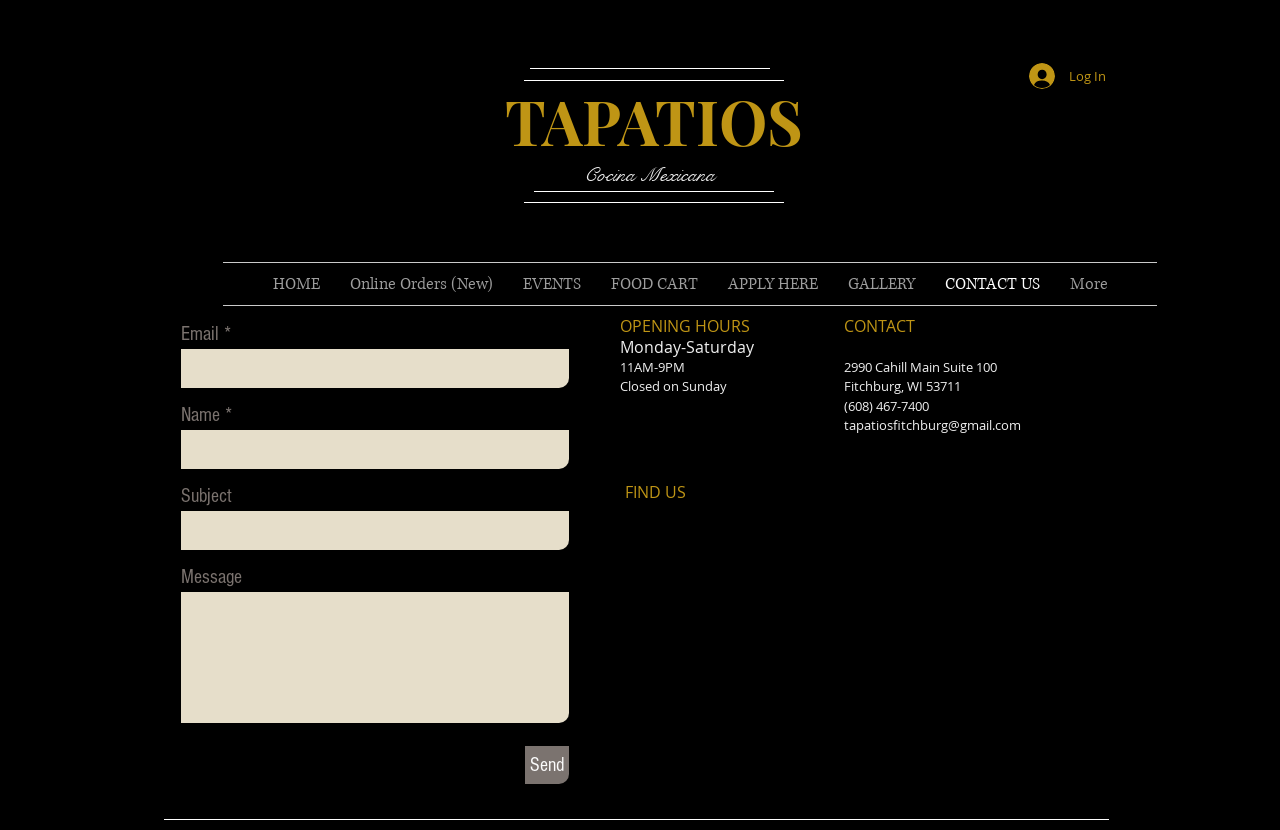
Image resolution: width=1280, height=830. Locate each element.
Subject (206, 496)
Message (211, 577)
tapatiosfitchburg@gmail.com (932, 425)
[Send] (547, 765)
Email (200, 334)
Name (200, 415)
